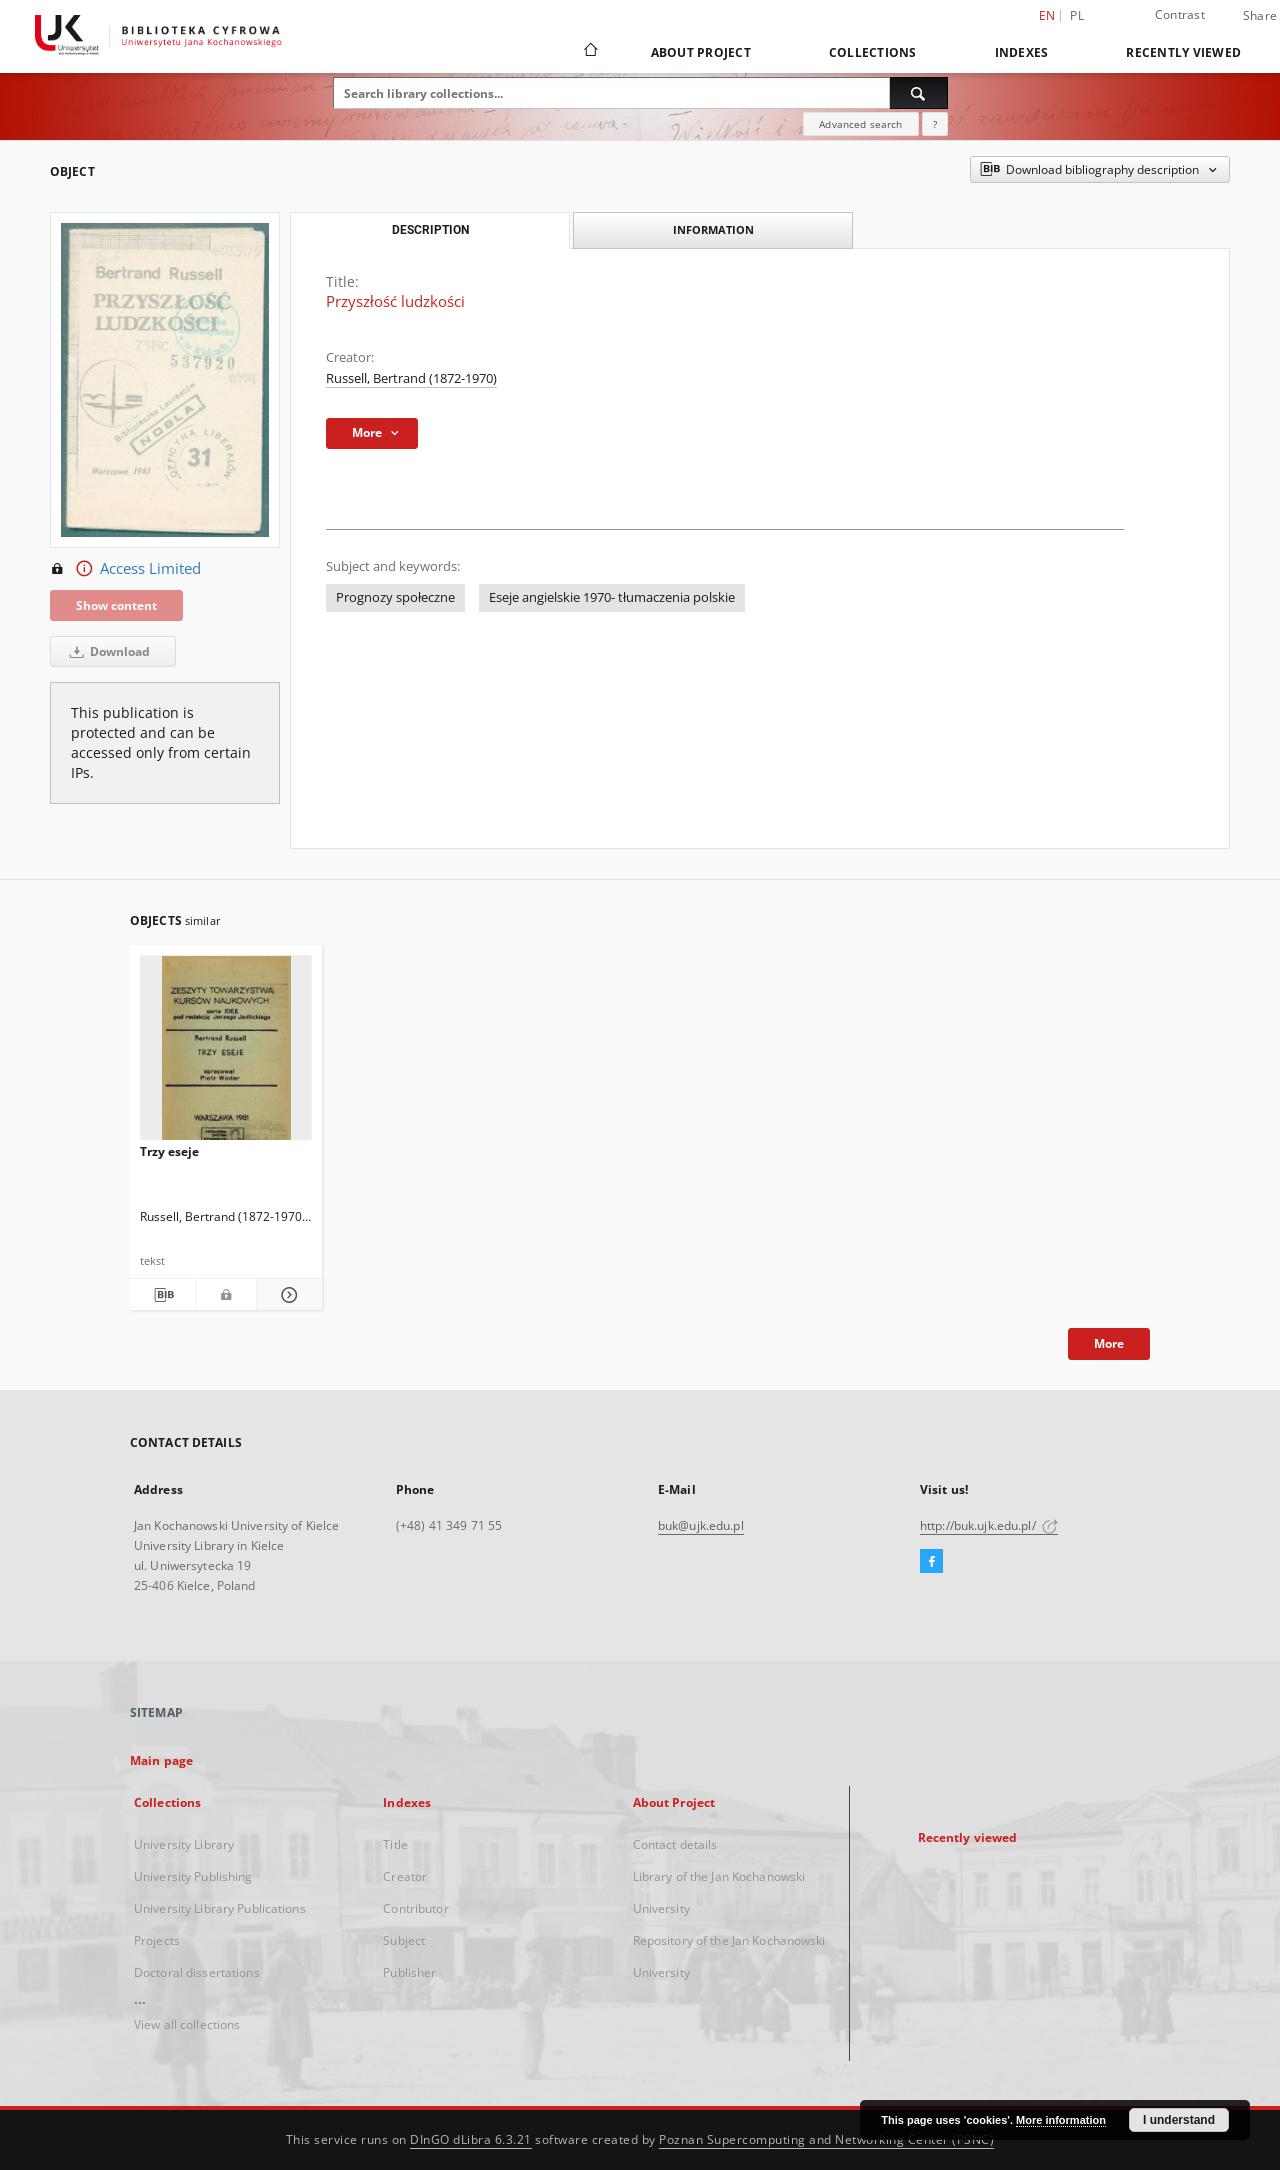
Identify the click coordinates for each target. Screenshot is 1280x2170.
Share (1260, 16)
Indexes (1022, 52)
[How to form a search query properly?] (935, 124)
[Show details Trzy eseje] (286, 1295)
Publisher (409, 1972)
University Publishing (193, 1876)
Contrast (1180, 14)
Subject (404, 1940)
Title (395, 1844)
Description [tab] (430, 230)
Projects (157, 1940)
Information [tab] (713, 229)
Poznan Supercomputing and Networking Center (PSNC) (826, 2139)
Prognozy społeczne (395, 597)
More (1109, 1343)
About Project (701, 52)
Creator (405, 1876)
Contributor (415, 1908)
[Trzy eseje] (226, 1053)
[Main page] (589, 52)
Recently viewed (1183, 52)
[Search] (919, 93)
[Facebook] (931, 1562)
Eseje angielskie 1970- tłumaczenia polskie (612, 597)
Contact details (675, 1844)
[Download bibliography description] (162, 1295)
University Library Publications (220, 1908)
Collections (873, 52)
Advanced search (860, 124)
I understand (1179, 2120)
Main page (161, 1760)
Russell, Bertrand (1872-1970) (411, 378)
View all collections (187, 2024)
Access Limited (125, 569)
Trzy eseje (169, 1151)
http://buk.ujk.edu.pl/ (989, 1525)
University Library (184, 1844)
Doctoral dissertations (197, 1972)
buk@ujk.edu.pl (701, 1525)
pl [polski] (1077, 15)
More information (1061, 2120)
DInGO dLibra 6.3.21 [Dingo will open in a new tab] (471, 2139)
